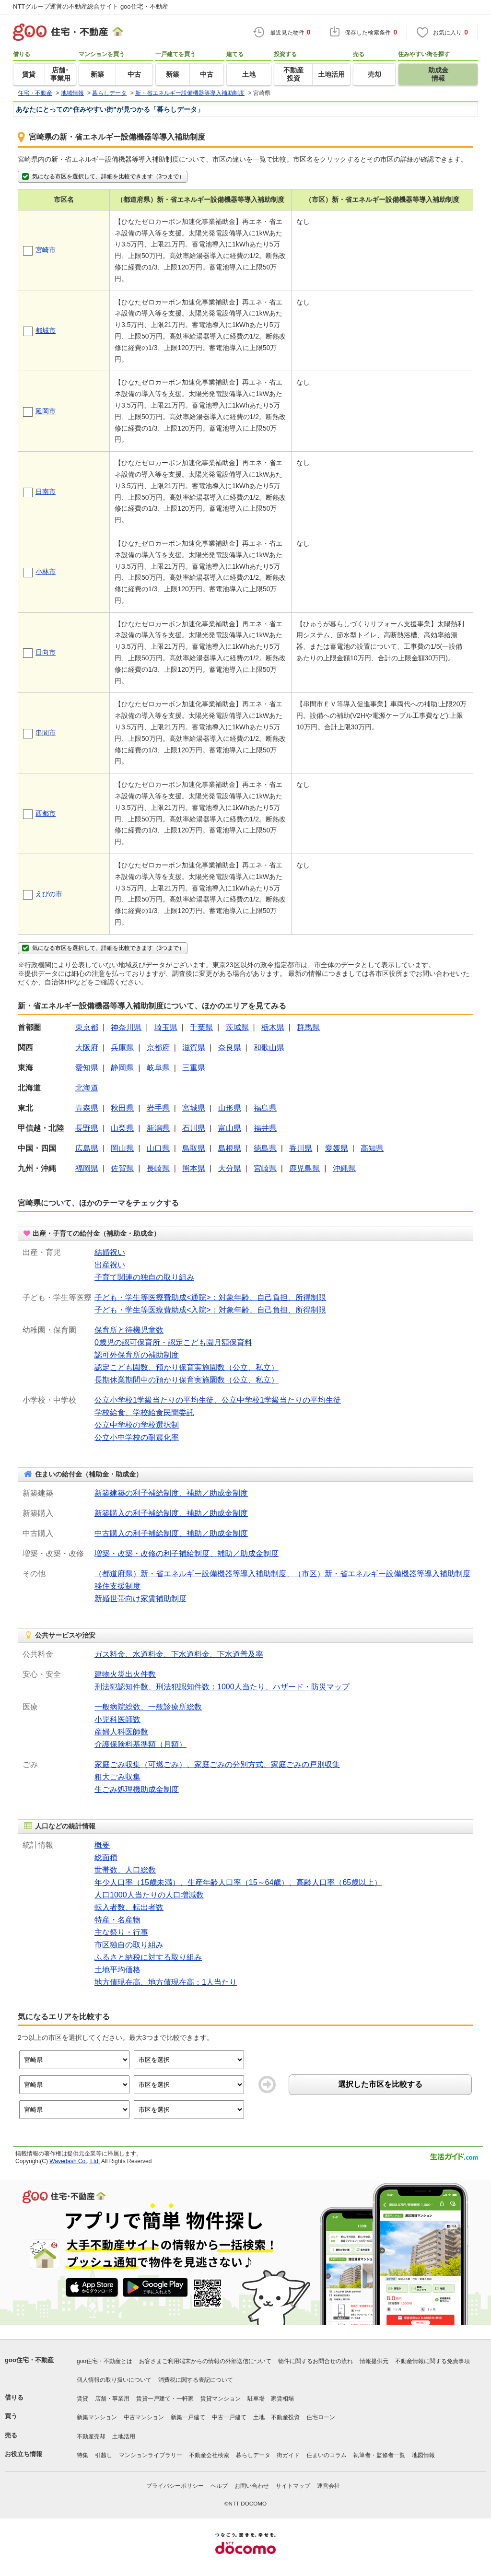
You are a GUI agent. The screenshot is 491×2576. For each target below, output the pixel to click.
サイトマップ (293, 2485)
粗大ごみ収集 (117, 1777)
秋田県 (122, 1108)
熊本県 (193, 1168)
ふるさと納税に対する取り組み (148, 1957)
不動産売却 (91, 2436)
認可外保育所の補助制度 (136, 1355)
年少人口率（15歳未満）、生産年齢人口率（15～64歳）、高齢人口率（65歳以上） (238, 1882)
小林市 (45, 571)
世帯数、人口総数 (125, 1870)
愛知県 (86, 1068)
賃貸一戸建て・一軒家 (165, 2398)
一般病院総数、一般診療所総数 (148, 1707)
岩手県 (158, 1108)
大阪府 (86, 1047)
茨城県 (237, 1027)
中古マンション (144, 2417)
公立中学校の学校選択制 (136, 1425)
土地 (259, 2417)
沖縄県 (344, 1168)
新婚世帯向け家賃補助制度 (140, 1598)
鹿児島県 (304, 1168)
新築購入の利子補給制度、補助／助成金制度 (171, 1513)
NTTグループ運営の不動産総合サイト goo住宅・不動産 (90, 6)
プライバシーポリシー (175, 2485)
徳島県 (265, 1148)
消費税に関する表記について (195, 2380)
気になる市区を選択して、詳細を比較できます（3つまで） (103, 176)
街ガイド (288, 2455)
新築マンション (97, 2417)
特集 (82, 2455)
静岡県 (122, 1068)
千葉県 (201, 1027)
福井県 (265, 1128)
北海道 (86, 1088)
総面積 (105, 1857)
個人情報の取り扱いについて (114, 2380)
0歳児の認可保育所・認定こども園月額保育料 (173, 1342)
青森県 (86, 1108)
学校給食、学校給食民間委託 (144, 1412)
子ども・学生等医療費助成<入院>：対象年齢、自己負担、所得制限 (210, 1310)
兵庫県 (122, 1047)
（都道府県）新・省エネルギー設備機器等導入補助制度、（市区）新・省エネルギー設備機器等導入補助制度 (282, 1573)
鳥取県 (193, 1148)
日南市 (45, 491)
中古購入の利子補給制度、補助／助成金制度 (171, 1533)
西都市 (45, 813)
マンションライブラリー (150, 2455)
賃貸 (82, 2398)
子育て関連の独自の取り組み (144, 1277)
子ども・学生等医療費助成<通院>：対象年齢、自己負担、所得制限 (210, 1297)
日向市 (45, 652)
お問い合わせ (251, 2485)
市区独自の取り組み (129, 1945)
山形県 (229, 1108)
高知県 (372, 1148)
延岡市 (45, 411)
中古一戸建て (229, 2417)
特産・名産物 (117, 1920)
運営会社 (328, 2485)
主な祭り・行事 (121, 1932)
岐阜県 (158, 1068)
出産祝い (109, 1265)
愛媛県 (336, 1148)
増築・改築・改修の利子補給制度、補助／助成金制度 (186, 1553)
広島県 (86, 1148)
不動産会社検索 (209, 2455)
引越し (103, 2455)
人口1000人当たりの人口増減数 (149, 1895)
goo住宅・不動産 (29, 2360)
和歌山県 (269, 1047)
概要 (102, 1845)
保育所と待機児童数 (129, 1330)
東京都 (86, 1027)
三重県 (193, 1068)
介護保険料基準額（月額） (140, 1744)
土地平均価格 (117, 1970)
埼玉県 (165, 1027)
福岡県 (86, 1168)
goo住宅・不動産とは (104, 2361)
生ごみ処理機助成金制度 (136, 1789)
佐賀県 (122, 1168)
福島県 (265, 1108)
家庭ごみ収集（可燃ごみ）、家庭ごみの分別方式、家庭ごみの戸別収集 (217, 1764)
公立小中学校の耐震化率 (136, 1437)
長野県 (86, 1128)
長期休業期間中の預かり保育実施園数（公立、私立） (186, 1380)
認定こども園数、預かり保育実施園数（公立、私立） (186, 1367)
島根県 (229, 1148)
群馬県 (308, 1027)
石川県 (193, 1128)
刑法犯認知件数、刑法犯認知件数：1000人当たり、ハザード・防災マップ (222, 1687)
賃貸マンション (220, 2398)
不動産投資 (285, 2417)
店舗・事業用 (112, 2398)
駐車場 (256, 2398)
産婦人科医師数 (121, 1732)
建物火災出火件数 (125, 1674)
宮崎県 (265, 1168)
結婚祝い (109, 1252)
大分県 (229, 1168)
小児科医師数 (117, 1719)
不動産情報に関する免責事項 (432, 2361)
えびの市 (48, 894)
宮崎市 (45, 250)
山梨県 (122, 1128)
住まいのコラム (326, 2455)
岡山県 (122, 1148)
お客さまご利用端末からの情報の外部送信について (205, 2361)
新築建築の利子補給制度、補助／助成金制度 (171, 1493)
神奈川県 (126, 1027)
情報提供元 (374, 2361)
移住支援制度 (117, 1586)
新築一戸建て (188, 2417)
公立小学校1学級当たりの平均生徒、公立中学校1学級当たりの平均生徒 (217, 1400)
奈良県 (229, 1047)
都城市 (45, 330)
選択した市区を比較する (380, 2084)
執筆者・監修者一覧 (379, 2455)
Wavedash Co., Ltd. (74, 2161)
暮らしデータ (253, 2455)
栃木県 (272, 1027)
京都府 (158, 1047)
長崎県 (158, 1168)
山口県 (158, 1148)
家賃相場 (282, 2398)
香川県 (300, 1148)
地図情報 (423, 2455)
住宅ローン (320, 2417)
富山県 (229, 1128)
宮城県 (193, 1108)
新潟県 (158, 1128)
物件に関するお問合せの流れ (315, 2361)
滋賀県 (193, 1047)
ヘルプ (219, 2485)
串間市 (45, 733)
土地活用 (123, 2436)
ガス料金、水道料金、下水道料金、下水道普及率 (178, 1654)
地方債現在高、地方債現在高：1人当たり (165, 1982)
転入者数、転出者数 (129, 1907)
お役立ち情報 (23, 2454)
